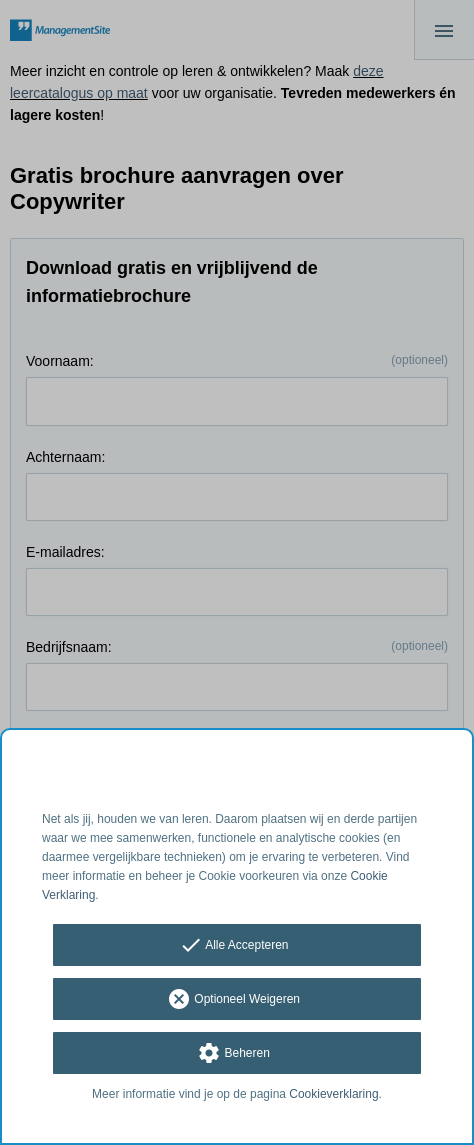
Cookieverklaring (333, 1094)
